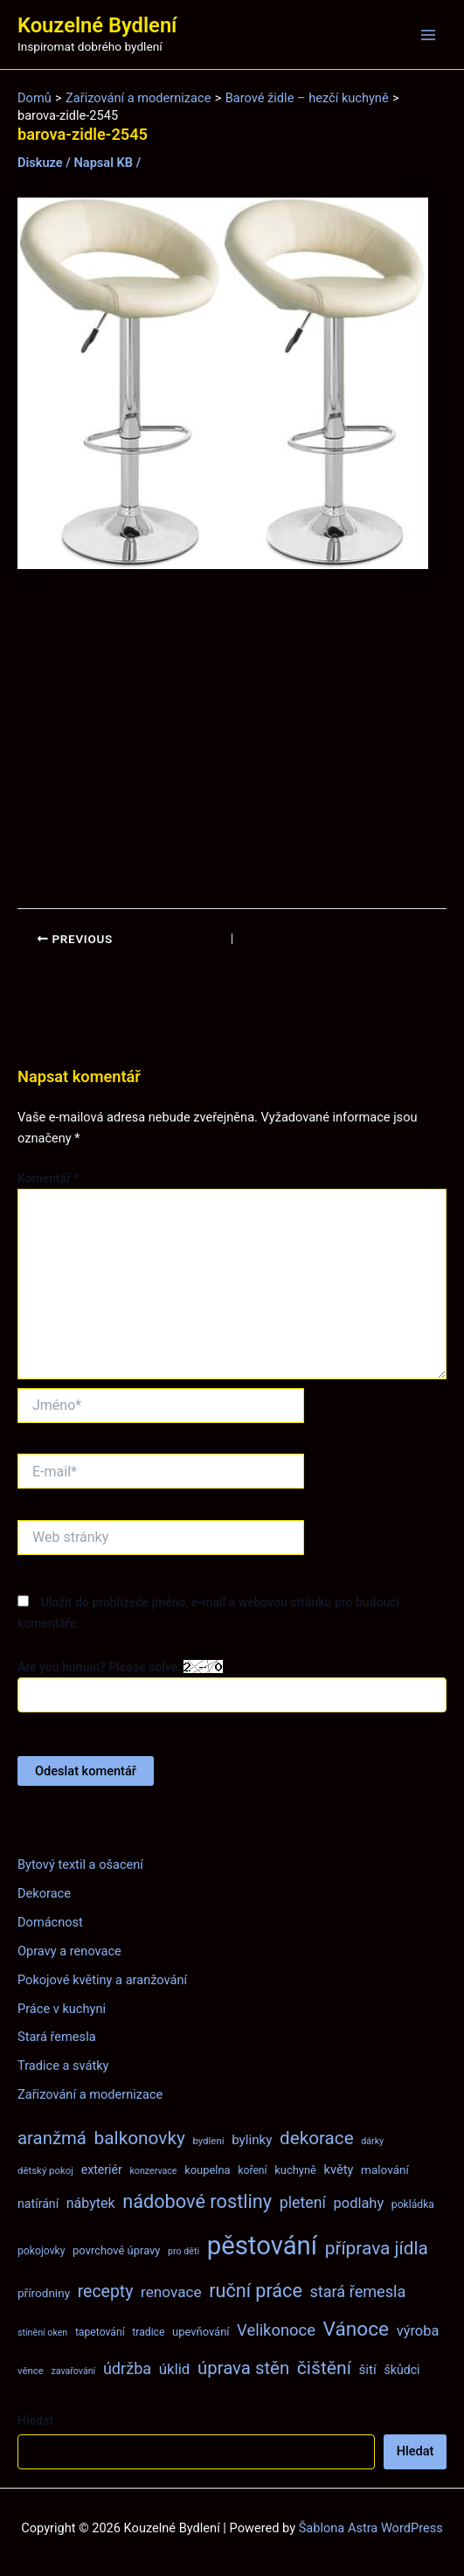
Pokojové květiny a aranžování (102, 1980)
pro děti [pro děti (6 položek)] (183, 2251)
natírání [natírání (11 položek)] (38, 2204)
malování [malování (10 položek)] (385, 2170)
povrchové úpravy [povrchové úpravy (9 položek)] (116, 2250)
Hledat (35, 2420)
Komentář (48, 1178)
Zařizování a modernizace (90, 2094)
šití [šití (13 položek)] (368, 2370)
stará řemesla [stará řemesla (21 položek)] (357, 2291)
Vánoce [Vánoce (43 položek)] (356, 2329)
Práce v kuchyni (61, 2009)
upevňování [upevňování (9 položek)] (200, 2331)
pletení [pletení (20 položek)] (303, 2202)
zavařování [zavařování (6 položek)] (73, 2371)
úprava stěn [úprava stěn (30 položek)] (243, 2367)
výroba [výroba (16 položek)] (418, 2331)
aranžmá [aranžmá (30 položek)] (52, 2138)
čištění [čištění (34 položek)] (324, 2367)
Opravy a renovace (69, 1951)
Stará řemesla (56, 2037)
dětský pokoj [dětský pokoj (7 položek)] (45, 2170)
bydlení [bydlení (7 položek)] (208, 2141)
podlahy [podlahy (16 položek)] (359, 2203)
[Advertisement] (232, 739)
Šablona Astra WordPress (371, 2528)
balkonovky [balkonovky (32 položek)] (139, 2138)
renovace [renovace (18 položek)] (171, 2292)
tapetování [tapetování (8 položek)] (100, 2332)
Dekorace (44, 1893)
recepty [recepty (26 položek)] (106, 2291)
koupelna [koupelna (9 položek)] (207, 2170)
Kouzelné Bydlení (97, 25)
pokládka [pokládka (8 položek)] (412, 2204)
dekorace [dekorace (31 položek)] (317, 2138)
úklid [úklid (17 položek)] (174, 2369)
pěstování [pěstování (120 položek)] (262, 2245)
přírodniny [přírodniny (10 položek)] (43, 2293)
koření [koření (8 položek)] (252, 2170)
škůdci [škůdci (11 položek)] (401, 2370)
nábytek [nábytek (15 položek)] (90, 2203)
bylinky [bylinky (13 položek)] (252, 2140)
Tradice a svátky (63, 2065)
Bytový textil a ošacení (80, 1864)
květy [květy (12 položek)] (339, 2169)
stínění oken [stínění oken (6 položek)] (42, 2332)
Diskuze (40, 162)
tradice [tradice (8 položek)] (148, 2332)
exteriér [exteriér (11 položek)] (101, 2170)
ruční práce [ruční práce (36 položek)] (255, 2291)
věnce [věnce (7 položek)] (30, 2370)
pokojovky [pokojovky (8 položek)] (41, 2251)
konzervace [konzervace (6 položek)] (153, 2171)
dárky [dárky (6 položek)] (372, 2141)
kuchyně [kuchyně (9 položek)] (295, 2170)
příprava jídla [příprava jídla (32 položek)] (376, 2248)
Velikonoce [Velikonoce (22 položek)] (276, 2330)
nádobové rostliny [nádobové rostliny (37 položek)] (197, 2201)
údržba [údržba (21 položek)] (127, 2368)
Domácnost (50, 1922)
